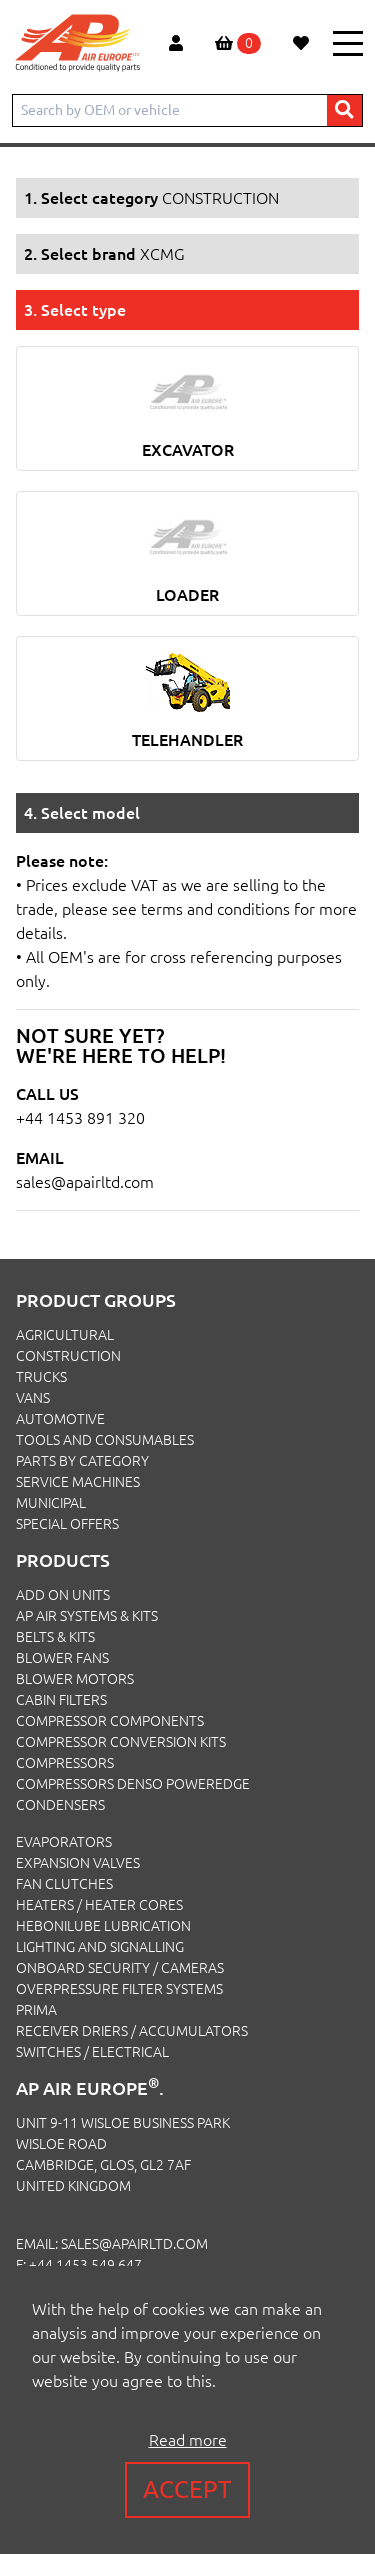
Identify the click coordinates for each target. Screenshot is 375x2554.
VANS (33, 1398)
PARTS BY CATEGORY (82, 1461)
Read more (188, 2440)
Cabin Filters (61, 1700)
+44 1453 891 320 (80, 1118)
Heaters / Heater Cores (99, 1905)
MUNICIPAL (51, 1503)
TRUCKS (41, 1377)
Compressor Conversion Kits (121, 1742)
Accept (187, 2489)
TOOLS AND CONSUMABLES (105, 1440)
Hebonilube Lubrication (103, 1926)
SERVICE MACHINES (78, 1482)
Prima (36, 2010)
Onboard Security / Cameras (120, 1968)
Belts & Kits (55, 1637)
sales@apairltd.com (85, 1182)
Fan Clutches (64, 1884)
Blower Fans (62, 1658)
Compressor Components (110, 1721)
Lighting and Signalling (100, 1947)
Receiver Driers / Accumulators (132, 2031)
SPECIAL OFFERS (67, 1524)
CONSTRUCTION (68, 1356)
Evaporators (64, 1842)
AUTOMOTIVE (60, 1419)
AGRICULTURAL (65, 1335)
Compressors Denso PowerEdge (133, 1784)
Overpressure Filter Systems (119, 1989)
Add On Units (63, 1595)
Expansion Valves (78, 1863)
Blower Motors (75, 1679)
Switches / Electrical (92, 2052)
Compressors (65, 1763)
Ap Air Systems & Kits (87, 1616)
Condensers (60, 1805)
